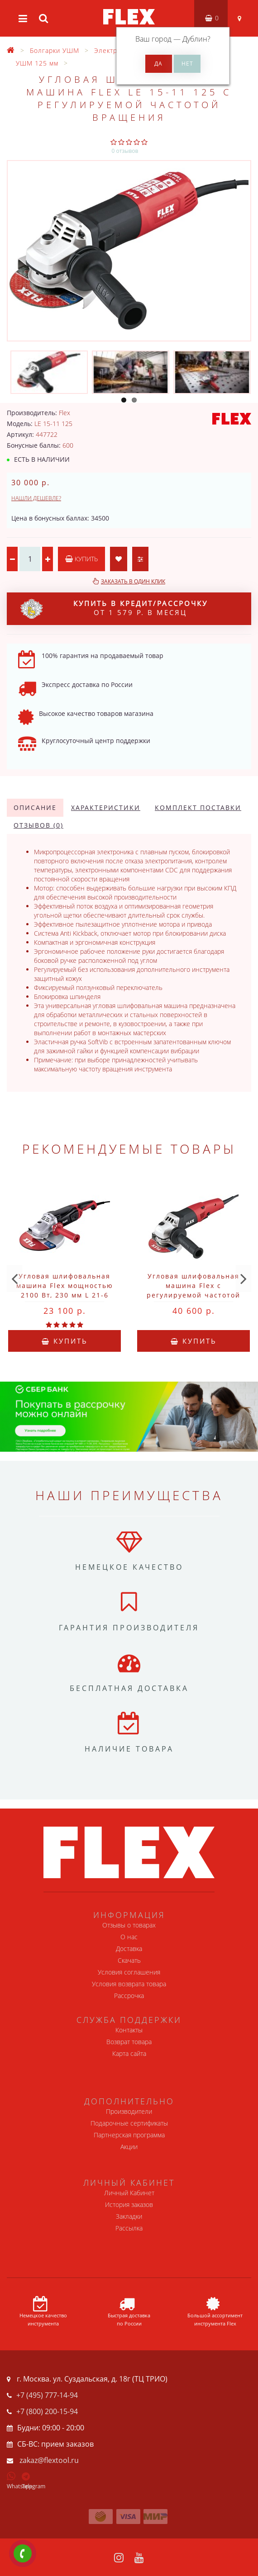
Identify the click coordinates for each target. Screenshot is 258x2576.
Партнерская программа (129, 2135)
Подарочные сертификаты (129, 2123)
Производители (129, 2111)
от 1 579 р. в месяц (114, 609)
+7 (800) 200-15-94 (47, 2411)
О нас (129, 1936)
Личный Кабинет (129, 2192)
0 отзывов (125, 151)
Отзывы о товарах (129, 1925)
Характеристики (105, 807)
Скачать (129, 1960)
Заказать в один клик (133, 581)
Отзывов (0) (38, 825)
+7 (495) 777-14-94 (47, 2395)
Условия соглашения (129, 1972)
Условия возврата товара (129, 1983)
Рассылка (129, 2228)
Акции (129, 2146)
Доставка (129, 1948)
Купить (81, 558)
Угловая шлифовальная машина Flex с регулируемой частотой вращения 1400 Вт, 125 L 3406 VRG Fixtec (193, 1295)
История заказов (129, 2204)
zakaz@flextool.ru (49, 2460)
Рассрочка (129, 1995)
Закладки (129, 2216)
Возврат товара (129, 2041)
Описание (35, 807)
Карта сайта (129, 2053)
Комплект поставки (198, 807)
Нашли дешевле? (36, 498)
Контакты (129, 2030)
